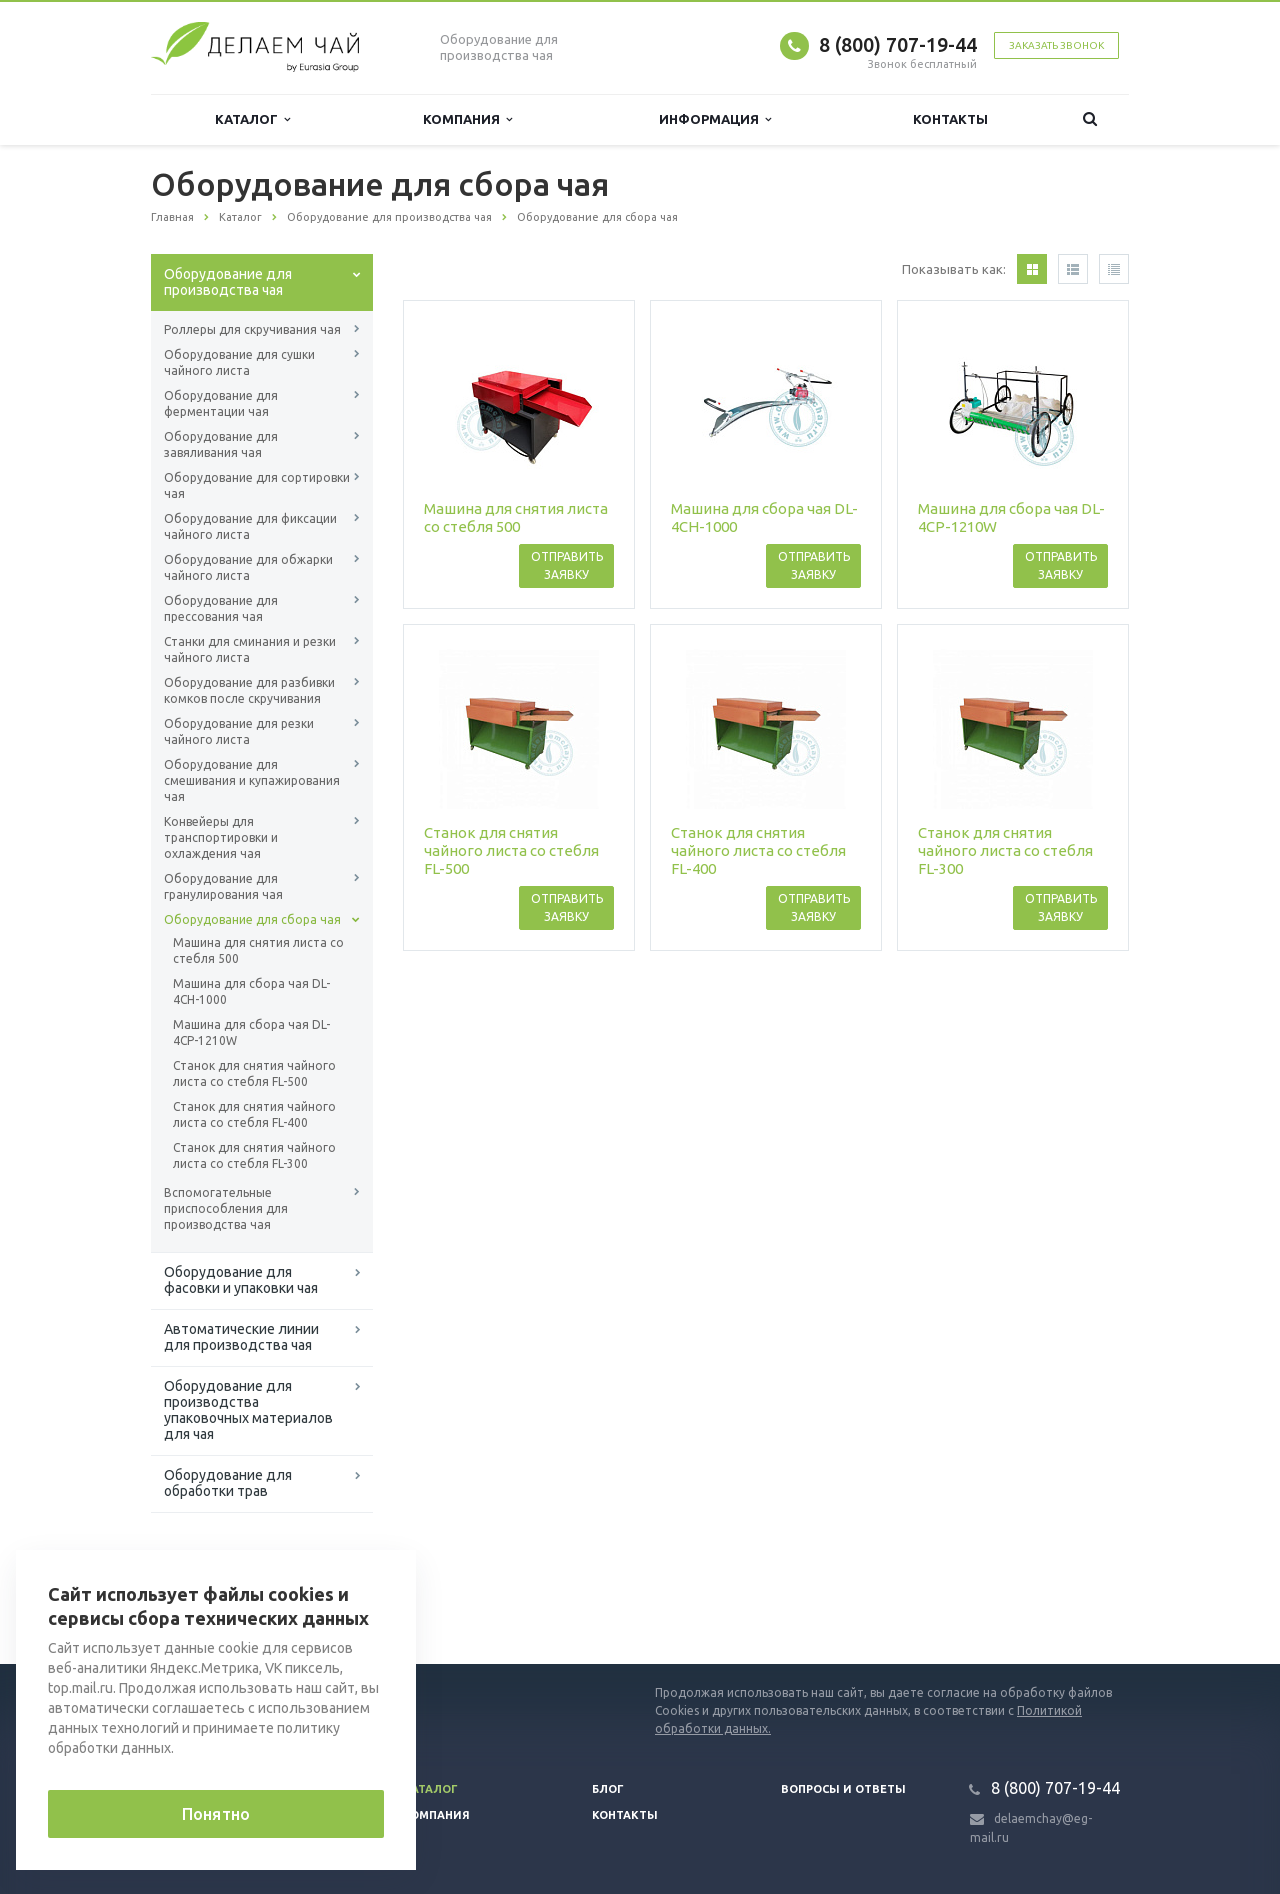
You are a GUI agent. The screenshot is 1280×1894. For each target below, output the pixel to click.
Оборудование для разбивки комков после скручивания (249, 690)
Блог (608, 1789)
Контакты (950, 119)
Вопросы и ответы (843, 1789)
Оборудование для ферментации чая (221, 403)
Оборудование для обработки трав (228, 1483)
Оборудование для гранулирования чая (223, 886)
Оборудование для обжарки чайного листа (248, 567)
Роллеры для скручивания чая (252, 329)
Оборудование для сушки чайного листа (239, 362)
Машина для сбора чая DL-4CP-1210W (251, 1032)
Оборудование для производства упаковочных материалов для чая (248, 1410)
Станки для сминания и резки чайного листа (250, 649)
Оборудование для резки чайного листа (239, 731)
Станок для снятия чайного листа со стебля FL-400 (254, 1114)
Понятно (216, 1814)
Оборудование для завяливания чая (221, 444)
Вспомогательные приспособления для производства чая (226, 1208)
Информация (715, 119)
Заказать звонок (1056, 45)
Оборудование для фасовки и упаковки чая (241, 1280)
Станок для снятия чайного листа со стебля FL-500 (254, 1073)
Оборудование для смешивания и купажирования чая (252, 780)
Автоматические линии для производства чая (241, 1337)
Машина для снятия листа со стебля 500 (258, 950)
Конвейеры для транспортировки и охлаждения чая (221, 837)
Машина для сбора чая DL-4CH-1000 (251, 991)
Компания (467, 119)
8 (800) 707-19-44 (898, 44)
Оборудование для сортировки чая (257, 485)
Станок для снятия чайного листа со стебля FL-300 (254, 1155)
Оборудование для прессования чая (221, 608)
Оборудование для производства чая (228, 282)
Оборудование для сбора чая (252, 919)
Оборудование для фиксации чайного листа (250, 526)
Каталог (252, 119)
